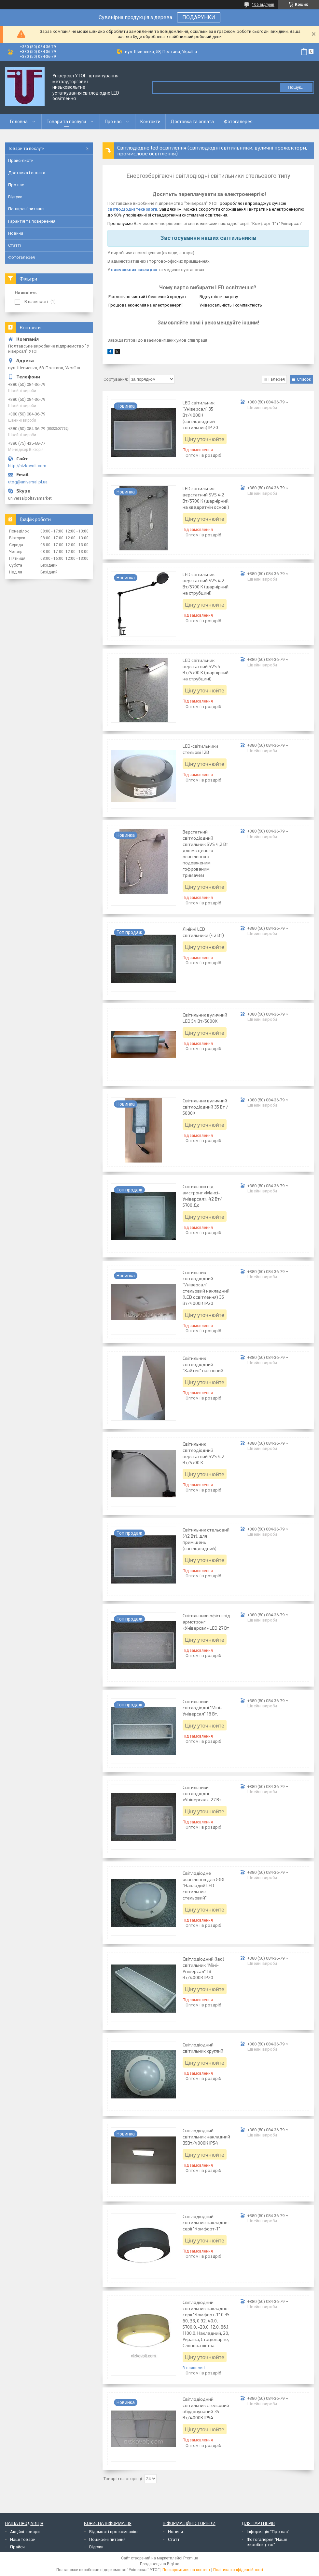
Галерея (277, 379)
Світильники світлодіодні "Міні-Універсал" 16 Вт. (202, 1707)
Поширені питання (26, 208)
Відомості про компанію (113, 2531)
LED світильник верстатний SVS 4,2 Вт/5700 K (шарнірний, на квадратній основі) (206, 498)
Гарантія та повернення (31, 221)
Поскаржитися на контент (186, 2570)
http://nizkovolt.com (27, 465)
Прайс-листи (21, 160)
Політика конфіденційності (238, 2570)
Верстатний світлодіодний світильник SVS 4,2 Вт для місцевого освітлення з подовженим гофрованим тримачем (205, 853)
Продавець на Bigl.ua (159, 2564)
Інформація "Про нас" (268, 2531)
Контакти (150, 121)
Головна (19, 121)
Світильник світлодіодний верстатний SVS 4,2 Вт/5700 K (203, 1453)
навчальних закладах (134, 269)
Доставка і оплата (26, 172)
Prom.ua (190, 2558)
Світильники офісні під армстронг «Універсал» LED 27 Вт (206, 1622)
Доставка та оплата (192, 121)
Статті (14, 245)
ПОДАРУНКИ (198, 17)
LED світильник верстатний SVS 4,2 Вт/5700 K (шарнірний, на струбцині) (206, 584)
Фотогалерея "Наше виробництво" (267, 2542)
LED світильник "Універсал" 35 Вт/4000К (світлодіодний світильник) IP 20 (200, 415)
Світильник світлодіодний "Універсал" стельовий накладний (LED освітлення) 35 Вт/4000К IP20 (206, 1287)
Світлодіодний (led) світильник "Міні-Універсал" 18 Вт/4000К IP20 (203, 1968)
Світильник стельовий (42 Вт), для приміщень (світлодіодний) (206, 1539)
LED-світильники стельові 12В (200, 749)
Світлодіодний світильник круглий (203, 2048)
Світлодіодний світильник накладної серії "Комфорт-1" (206, 2222)
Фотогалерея (238, 121)
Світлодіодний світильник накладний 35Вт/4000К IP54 (206, 2137)
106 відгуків (263, 4)
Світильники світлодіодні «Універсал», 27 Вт (202, 1793)
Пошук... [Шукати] (296, 87)
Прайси (17, 2546)
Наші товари (22, 2539)
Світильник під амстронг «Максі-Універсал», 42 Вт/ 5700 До (202, 1196)
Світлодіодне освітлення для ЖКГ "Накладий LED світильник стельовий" (204, 1885)
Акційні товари (25, 2531)
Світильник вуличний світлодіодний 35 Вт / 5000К (205, 1107)
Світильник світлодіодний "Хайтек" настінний (203, 1364)
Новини (15, 233)
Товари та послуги (66, 121)
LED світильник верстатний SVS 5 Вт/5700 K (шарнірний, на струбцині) (206, 669)
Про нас (113, 121)
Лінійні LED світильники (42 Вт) (203, 932)
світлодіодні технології (132, 209)
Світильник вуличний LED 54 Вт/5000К (205, 1018)
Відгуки (15, 196)
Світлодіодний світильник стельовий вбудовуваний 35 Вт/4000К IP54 (206, 2408)
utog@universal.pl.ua (28, 482)
